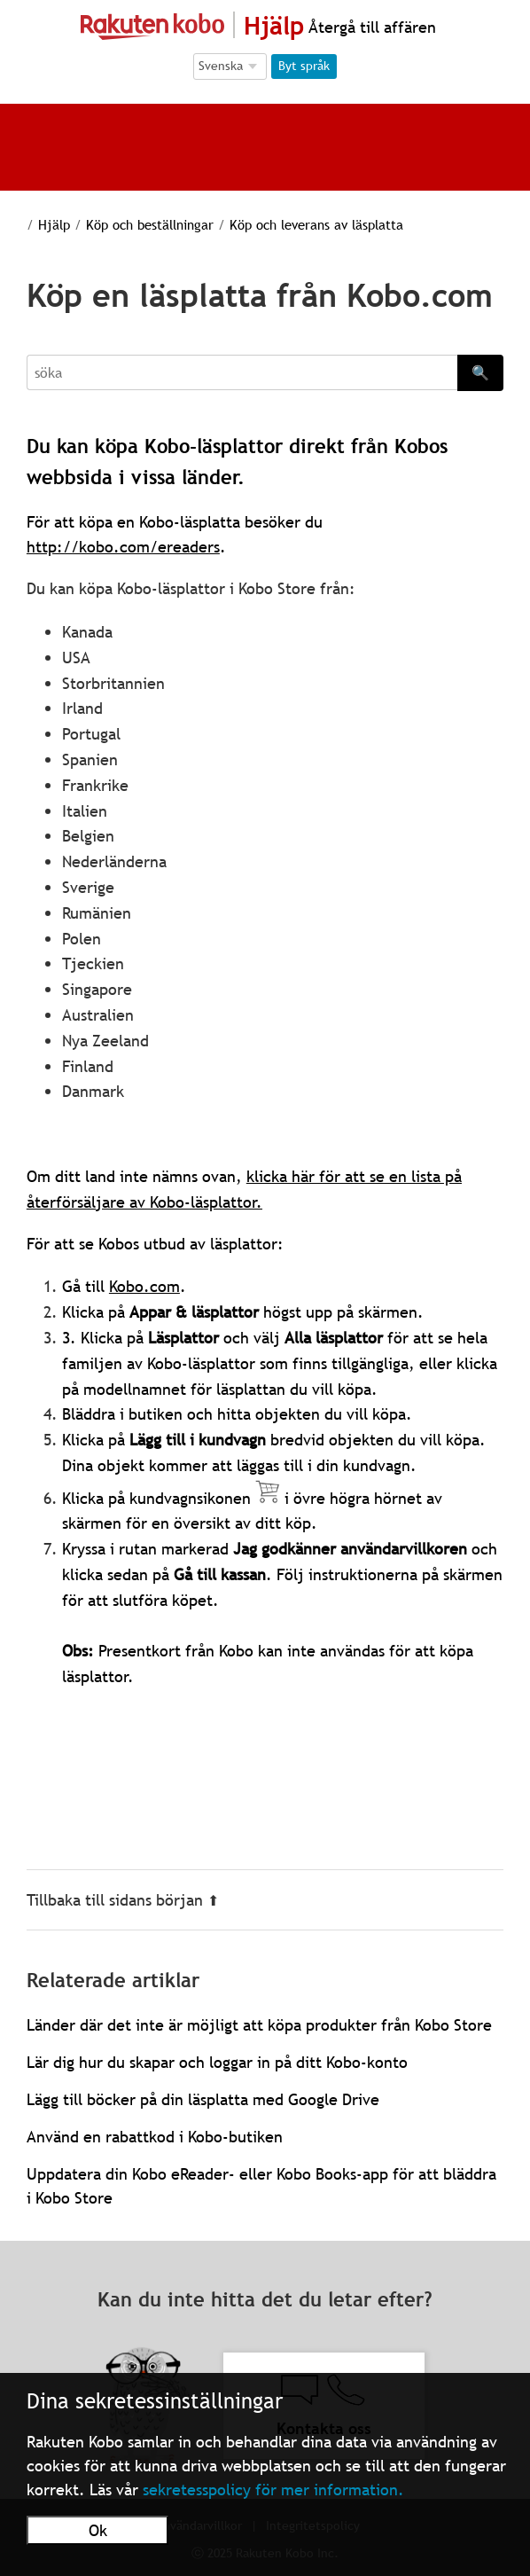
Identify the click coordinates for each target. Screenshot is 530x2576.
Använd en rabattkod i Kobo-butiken (155, 2136)
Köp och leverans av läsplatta (296, 224)
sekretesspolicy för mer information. (273, 2489)
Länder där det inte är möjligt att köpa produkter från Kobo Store (259, 2025)
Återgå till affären (370, 27)
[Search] (242, 372)
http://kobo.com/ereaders (123, 546)
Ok (98, 2530)
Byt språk (304, 66)
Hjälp (42, 224)
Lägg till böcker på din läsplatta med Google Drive (203, 2099)
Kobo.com (144, 1286)
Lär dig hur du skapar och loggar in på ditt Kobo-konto (217, 2062)
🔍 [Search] (480, 372)
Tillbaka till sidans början (123, 1900)
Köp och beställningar (134, 224)
